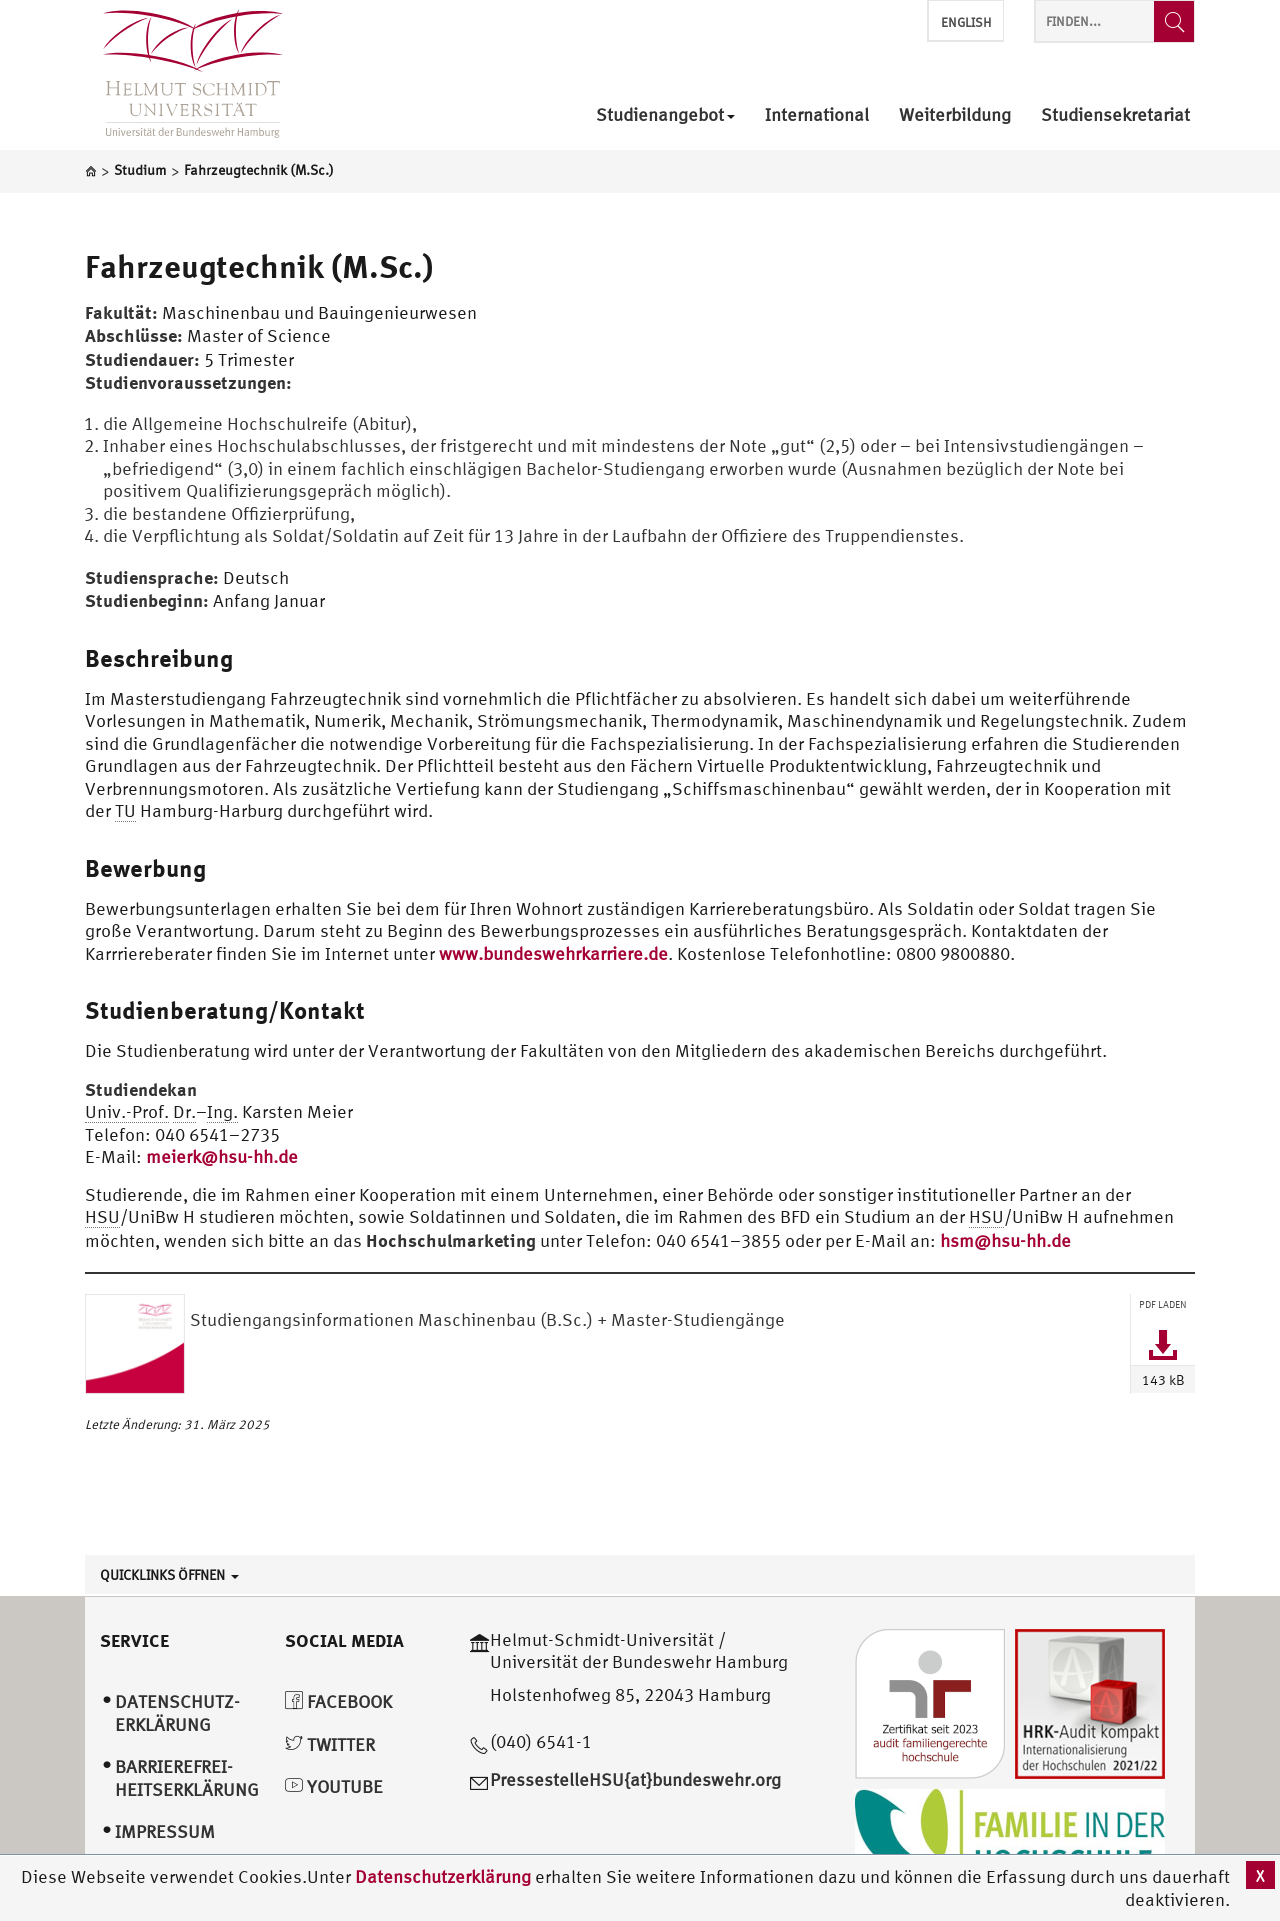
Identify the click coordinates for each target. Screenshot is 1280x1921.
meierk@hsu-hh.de (222, 1156)
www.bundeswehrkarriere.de (553, 953)
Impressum (165, 1831)
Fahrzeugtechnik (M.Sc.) (259, 266)
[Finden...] (1174, 21)
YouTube (334, 1786)
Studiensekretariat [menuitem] (1115, 115)
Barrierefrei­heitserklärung (187, 1778)
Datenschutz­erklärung (177, 1713)
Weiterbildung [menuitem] (955, 115)
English (966, 22)
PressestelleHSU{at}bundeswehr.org (635, 1779)
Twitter (330, 1744)
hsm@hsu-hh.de (1005, 1240)
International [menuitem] (817, 115)
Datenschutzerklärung (443, 1876)
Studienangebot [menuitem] (665, 115)
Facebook (338, 1701)
